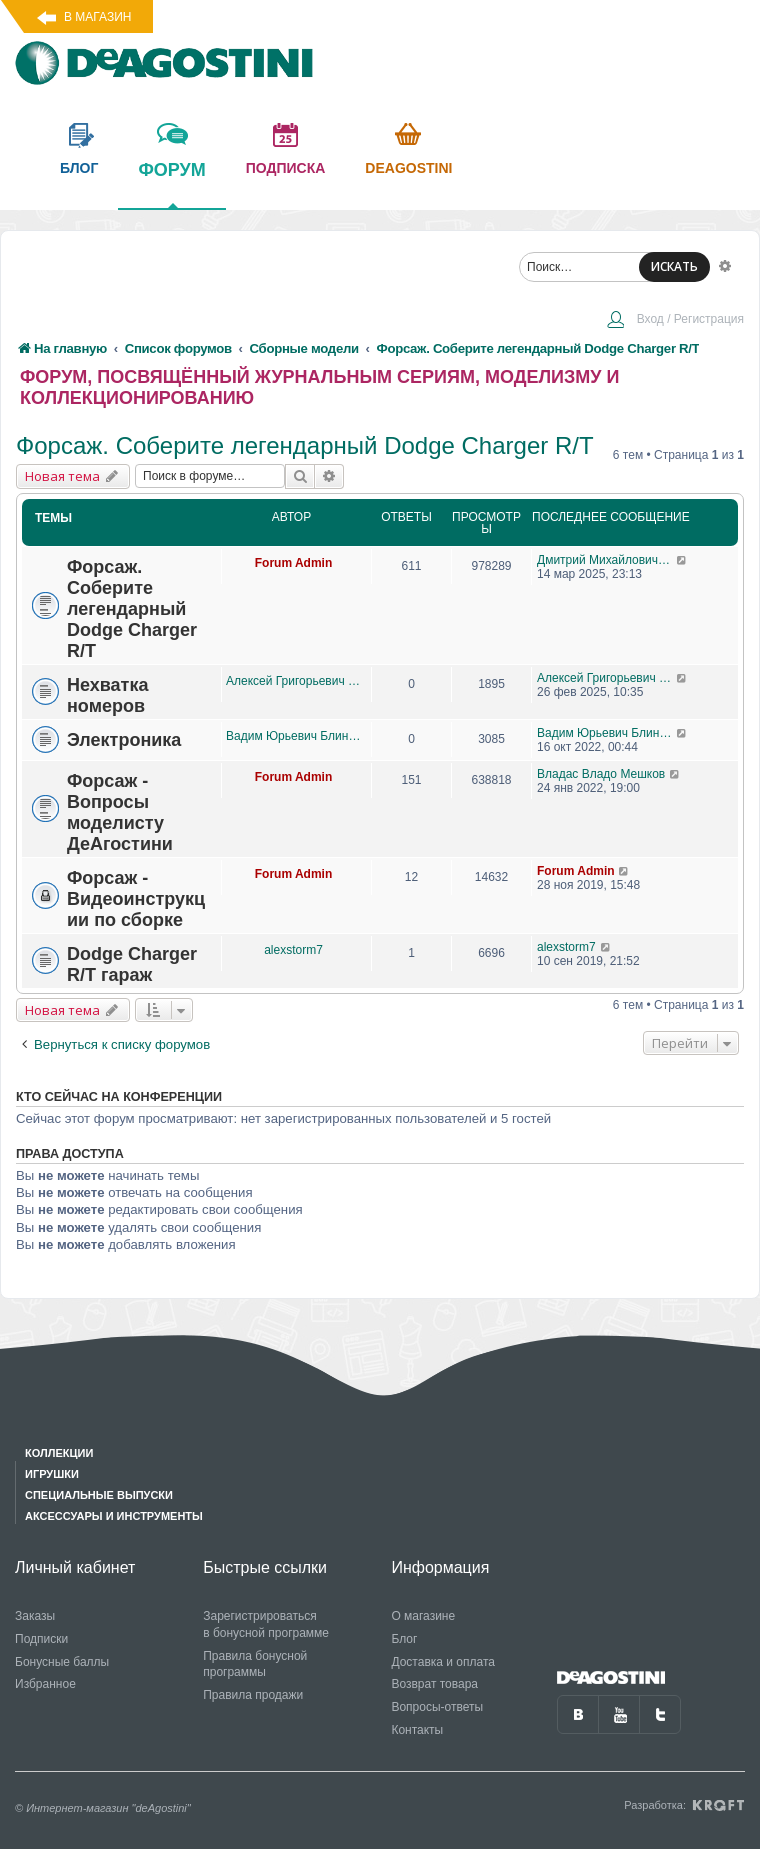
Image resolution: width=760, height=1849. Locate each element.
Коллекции (59, 1453)
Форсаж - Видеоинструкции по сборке (136, 899)
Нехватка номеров (107, 695)
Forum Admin (294, 563)
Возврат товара (434, 1684)
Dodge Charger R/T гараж (132, 964)
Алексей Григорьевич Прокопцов (293, 681)
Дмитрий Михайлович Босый (606, 560)
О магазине (423, 1616)
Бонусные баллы (62, 1662)
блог (79, 168)
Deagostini (408, 168)
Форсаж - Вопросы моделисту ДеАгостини (120, 812)
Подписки (41, 1639)
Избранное (45, 1684)
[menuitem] (675, 321)
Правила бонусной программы (255, 1664)
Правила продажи (253, 1695)
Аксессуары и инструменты (114, 1516)
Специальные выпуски (99, 1495)
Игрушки (52, 1474)
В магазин (97, 17)
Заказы (35, 1616)
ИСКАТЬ (674, 266)
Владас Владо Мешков (601, 774)
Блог (404, 1639)
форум (171, 184)
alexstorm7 (293, 950)
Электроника (124, 740)
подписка (286, 168)
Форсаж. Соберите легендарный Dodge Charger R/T (305, 445)
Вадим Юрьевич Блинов (293, 736)
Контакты (417, 1730)
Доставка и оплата (443, 1662)
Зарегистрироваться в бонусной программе (266, 1624)
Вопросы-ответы (437, 1707)
